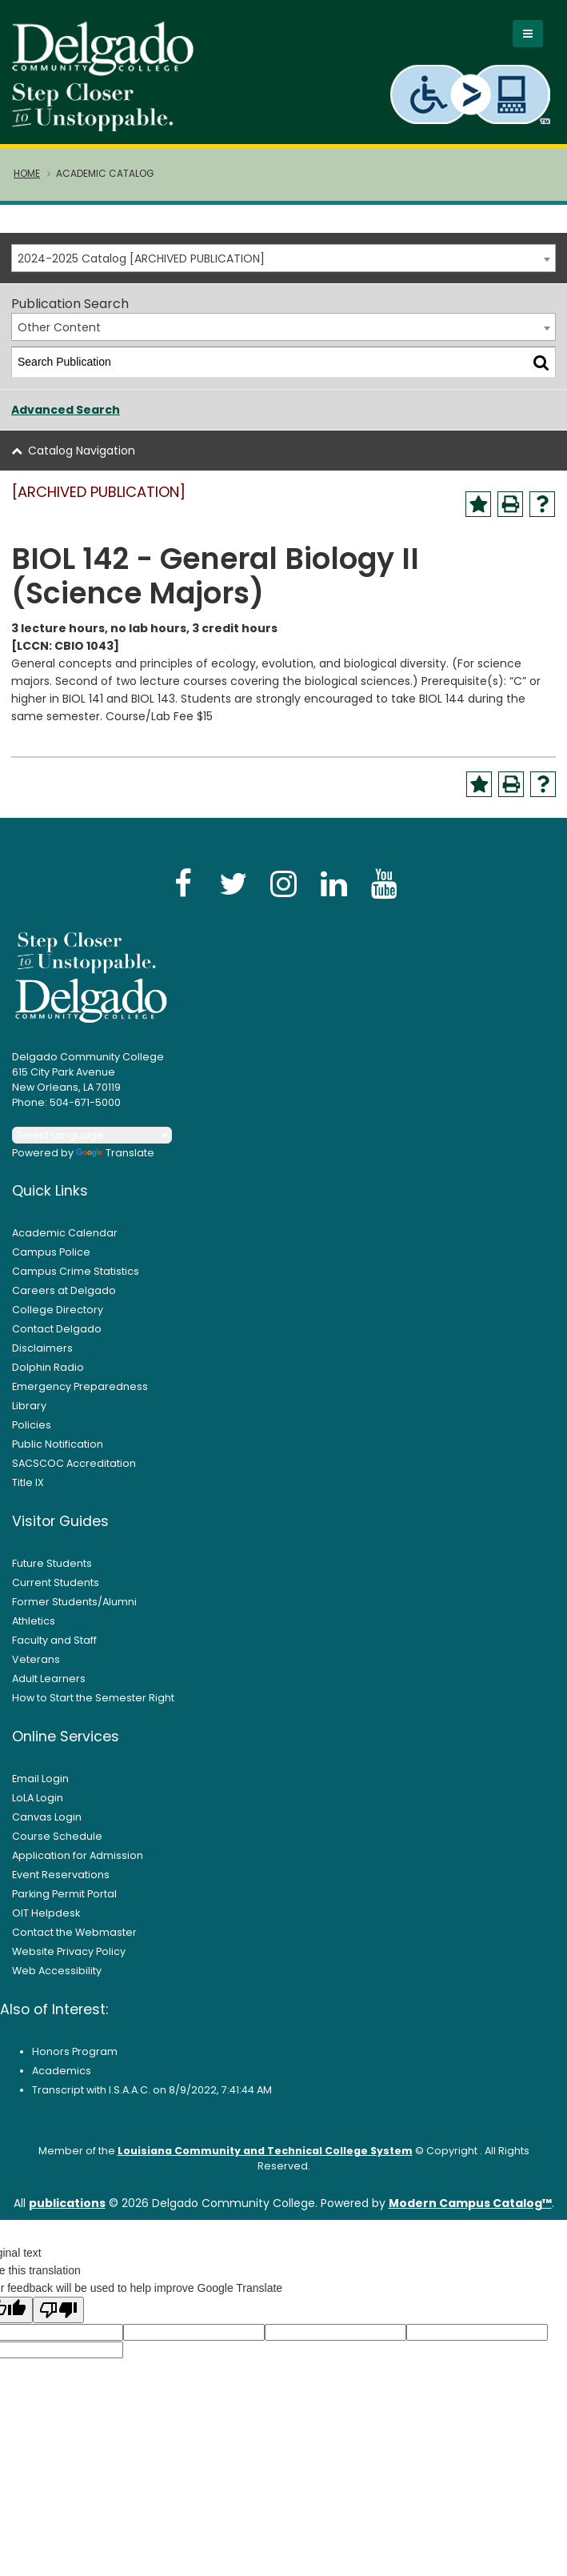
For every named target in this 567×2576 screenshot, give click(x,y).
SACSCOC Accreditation (74, 1474)
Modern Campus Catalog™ (470, 2214)
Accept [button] (364, 2557)
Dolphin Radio (48, 1378)
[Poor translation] (58, 2321)
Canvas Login (47, 1828)
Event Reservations (61, 1886)
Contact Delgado (57, 1340)
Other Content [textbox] (59, 339)
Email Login (40, 1790)
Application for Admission (77, 1866)
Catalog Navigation (81, 462)
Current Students (55, 1593)
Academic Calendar (65, 1244)
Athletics (33, 1632)
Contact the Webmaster (74, 1943)
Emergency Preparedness (80, 1397)
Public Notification (57, 1455)
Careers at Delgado (64, 1301)
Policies (31, 1436)
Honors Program (75, 2062)
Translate (115, 1164)
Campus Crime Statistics (75, 1282)
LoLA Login (37, 1809)
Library (29, 1417)
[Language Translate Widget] (92, 1146)
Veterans (36, 1670)
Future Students (52, 1574)
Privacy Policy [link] (281, 2556)
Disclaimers (42, 1359)
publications (67, 2214)
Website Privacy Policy (69, 1962)
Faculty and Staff (54, 1651)
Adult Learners (49, 1690)
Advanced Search (65, 421)
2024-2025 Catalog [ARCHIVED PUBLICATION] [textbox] (141, 270)
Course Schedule (57, 1847)
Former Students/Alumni (74, 1613)
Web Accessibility (57, 1982)
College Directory (57, 1321)
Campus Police (51, 1263)
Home (27, 184)
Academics (61, 2082)
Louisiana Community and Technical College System (265, 2162)
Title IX (28, 1493)
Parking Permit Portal (64, 1905)
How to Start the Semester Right (93, 1709)
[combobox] (283, 269)
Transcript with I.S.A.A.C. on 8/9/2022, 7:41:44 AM (152, 2101)
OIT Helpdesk (46, 1924)
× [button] (404, 2551)
